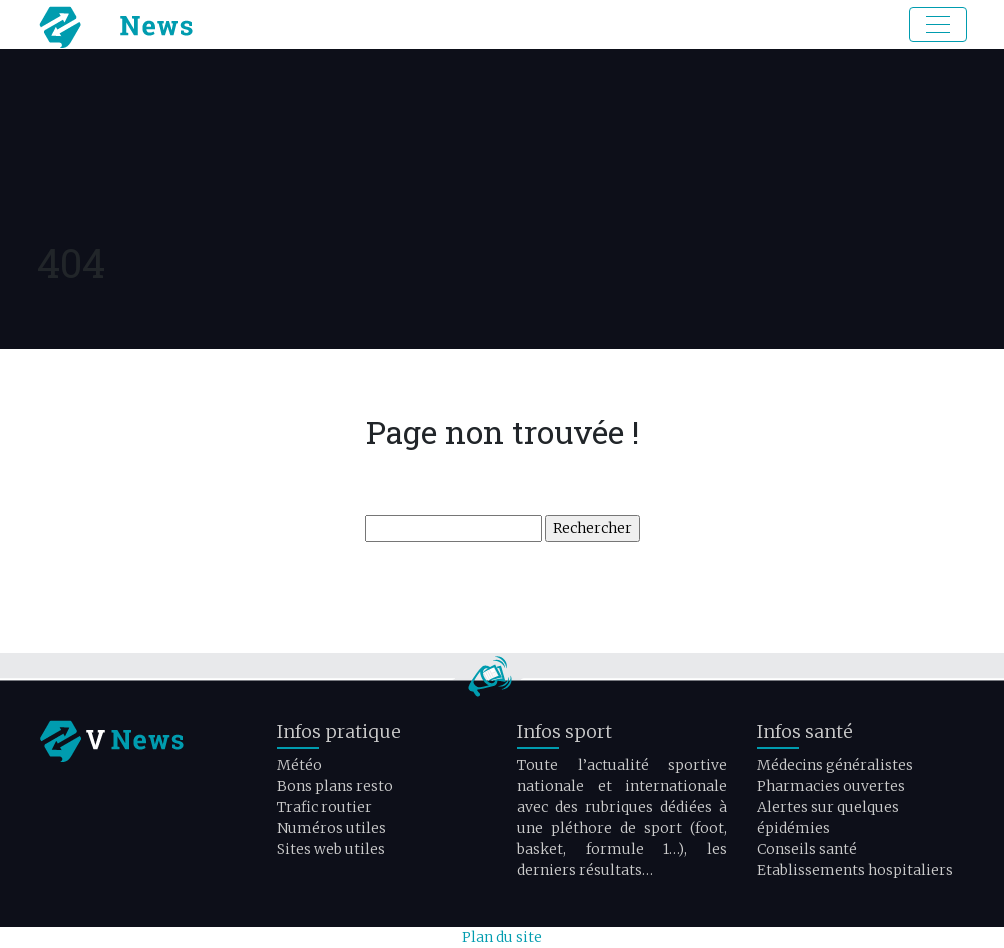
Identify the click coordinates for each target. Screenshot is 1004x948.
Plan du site (502, 937)
